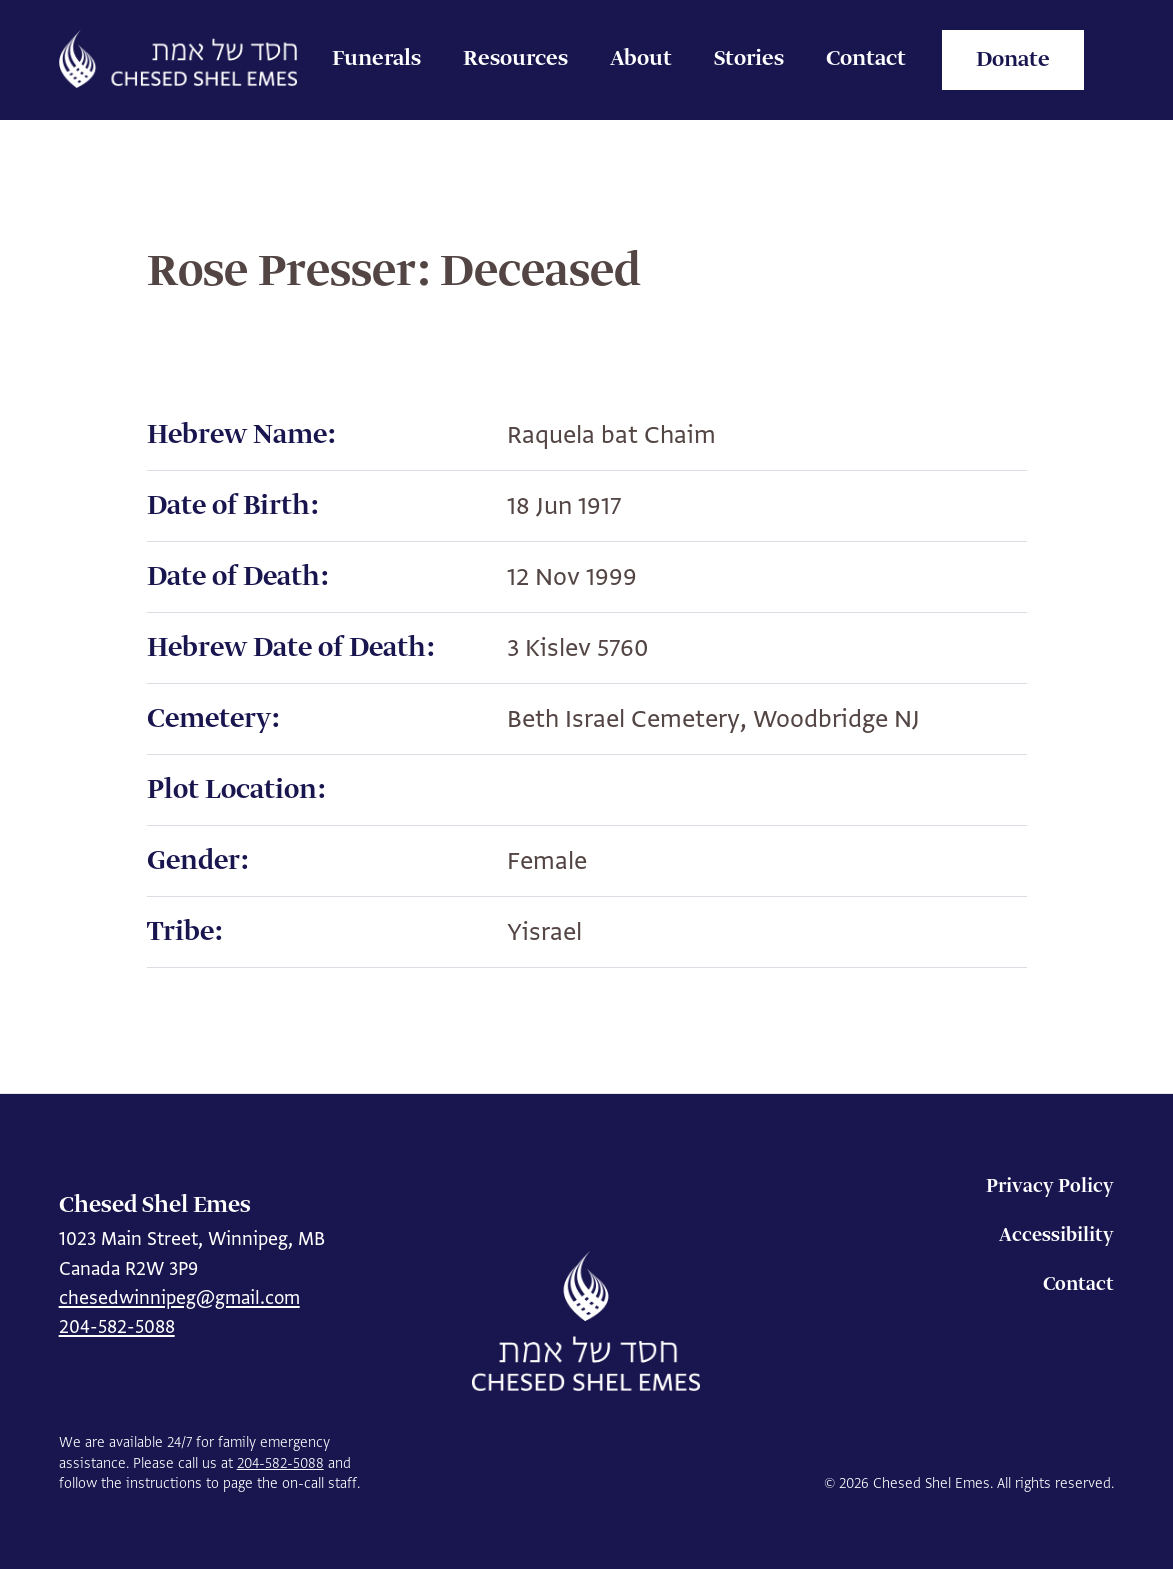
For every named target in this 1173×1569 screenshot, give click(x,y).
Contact (866, 59)
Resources (515, 59)
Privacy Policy (1050, 1186)
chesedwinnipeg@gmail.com (179, 1297)
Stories (749, 59)
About (641, 59)
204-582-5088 (117, 1326)
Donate (1013, 60)
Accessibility (1056, 1235)
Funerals (376, 59)
